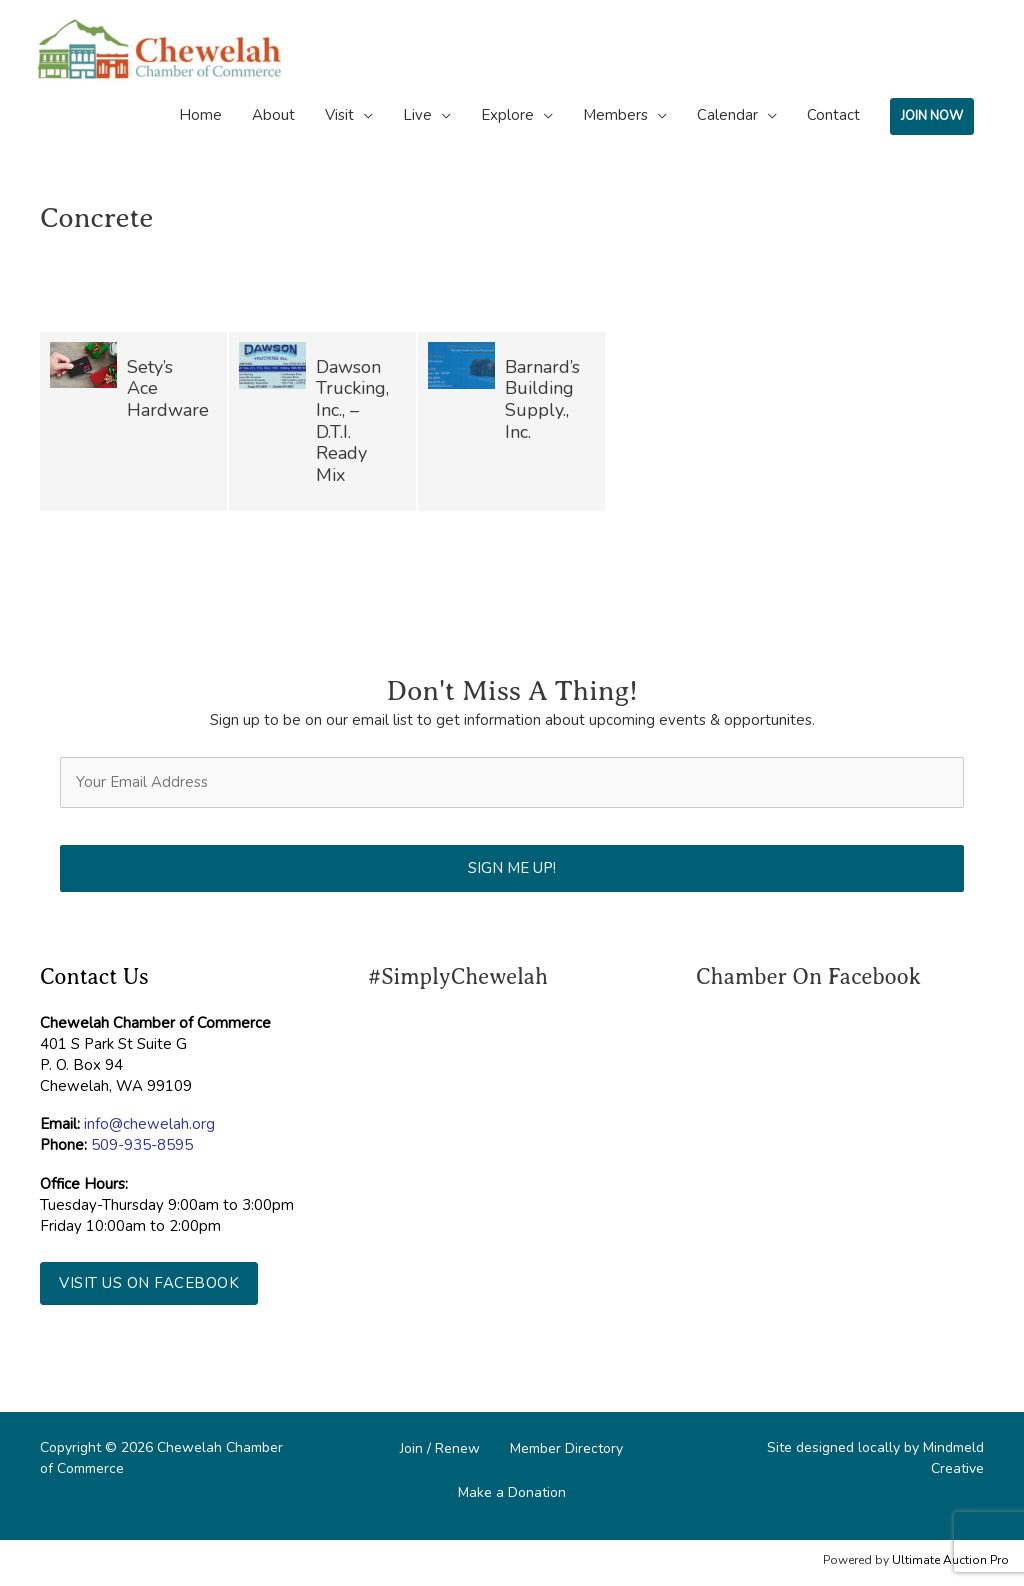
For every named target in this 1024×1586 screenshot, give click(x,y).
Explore (507, 115)
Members (615, 115)
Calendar (727, 115)
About (273, 115)
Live (417, 115)
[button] (149, 1283)
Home (200, 115)
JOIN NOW (932, 116)
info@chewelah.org (149, 1124)
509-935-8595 (142, 1145)
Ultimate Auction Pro (950, 1560)
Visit (339, 115)
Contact (833, 115)
